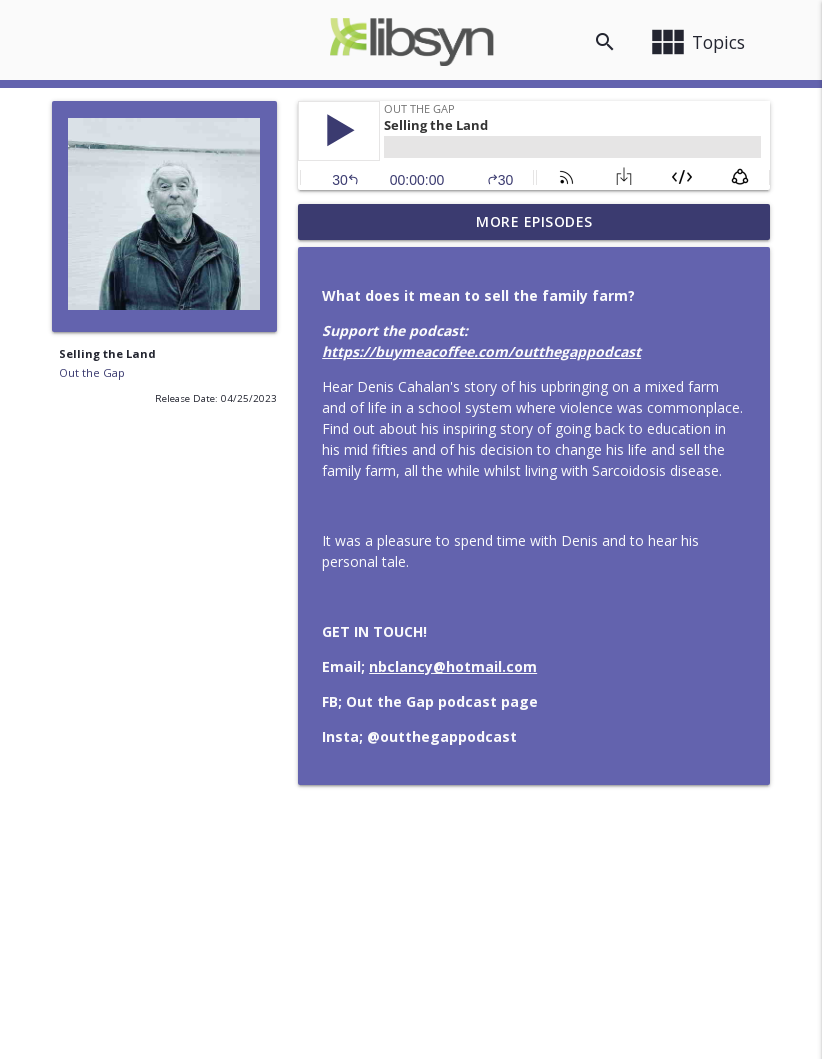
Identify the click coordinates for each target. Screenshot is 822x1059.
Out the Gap (92, 372)
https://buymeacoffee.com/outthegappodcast (481, 351)
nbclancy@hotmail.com (453, 666)
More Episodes (534, 221)
